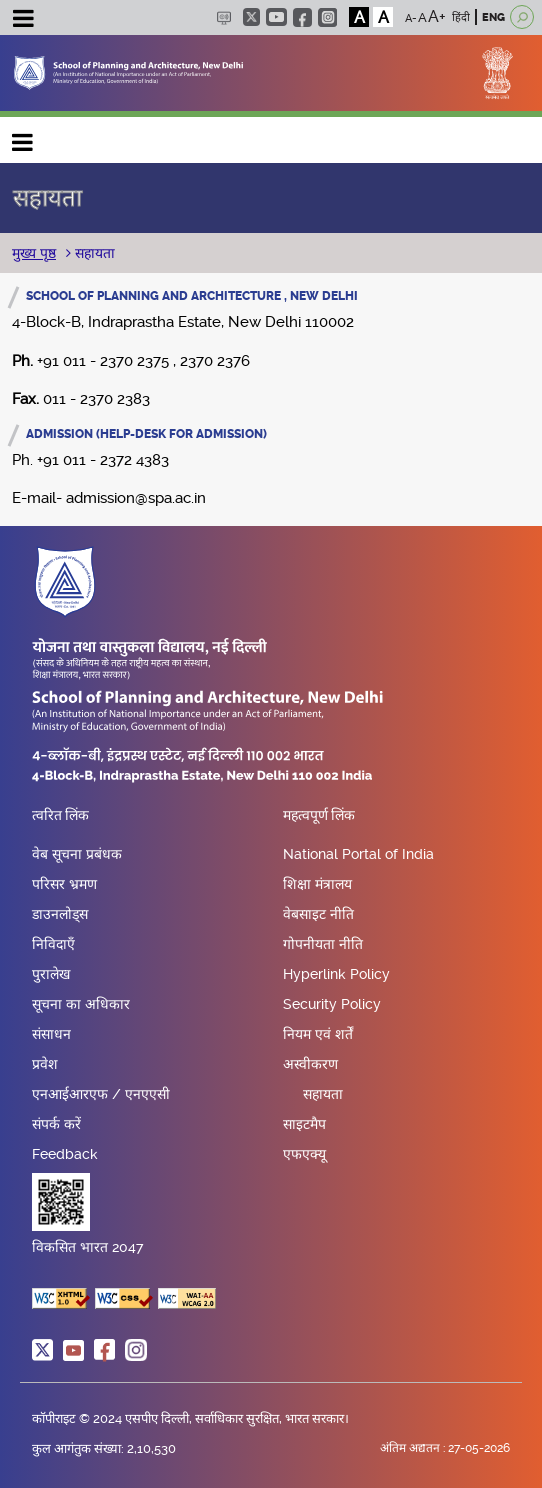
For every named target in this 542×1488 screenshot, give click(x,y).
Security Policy (332, 1004)
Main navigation (23, 137)
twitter (251, 17)
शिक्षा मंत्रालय (317, 884)
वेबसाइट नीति (318, 914)
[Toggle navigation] (23, 21)
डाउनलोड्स (60, 914)
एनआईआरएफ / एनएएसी (101, 1094)
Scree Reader (223, 17)
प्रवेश (45, 1064)
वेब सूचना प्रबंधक (77, 854)
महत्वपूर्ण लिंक (319, 816)
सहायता (93, 253)
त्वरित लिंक (60, 816)
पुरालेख (51, 974)
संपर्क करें (56, 1124)
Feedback (65, 1154)
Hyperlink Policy (336, 974)
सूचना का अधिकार (81, 1004)
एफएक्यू (304, 1154)
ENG (493, 17)
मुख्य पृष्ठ (34, 253)
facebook (302, 17)
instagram (327, 17)
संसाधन (51, 1034)
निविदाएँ (53, 944)
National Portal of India (358, 854)
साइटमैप (304, 1124)
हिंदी (461, 17)
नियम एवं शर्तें (318, 1034)
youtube (276, 17)
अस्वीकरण (310, 1064)
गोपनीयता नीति (323, 944)
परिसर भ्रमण (64, 884)
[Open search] (522, 17)
